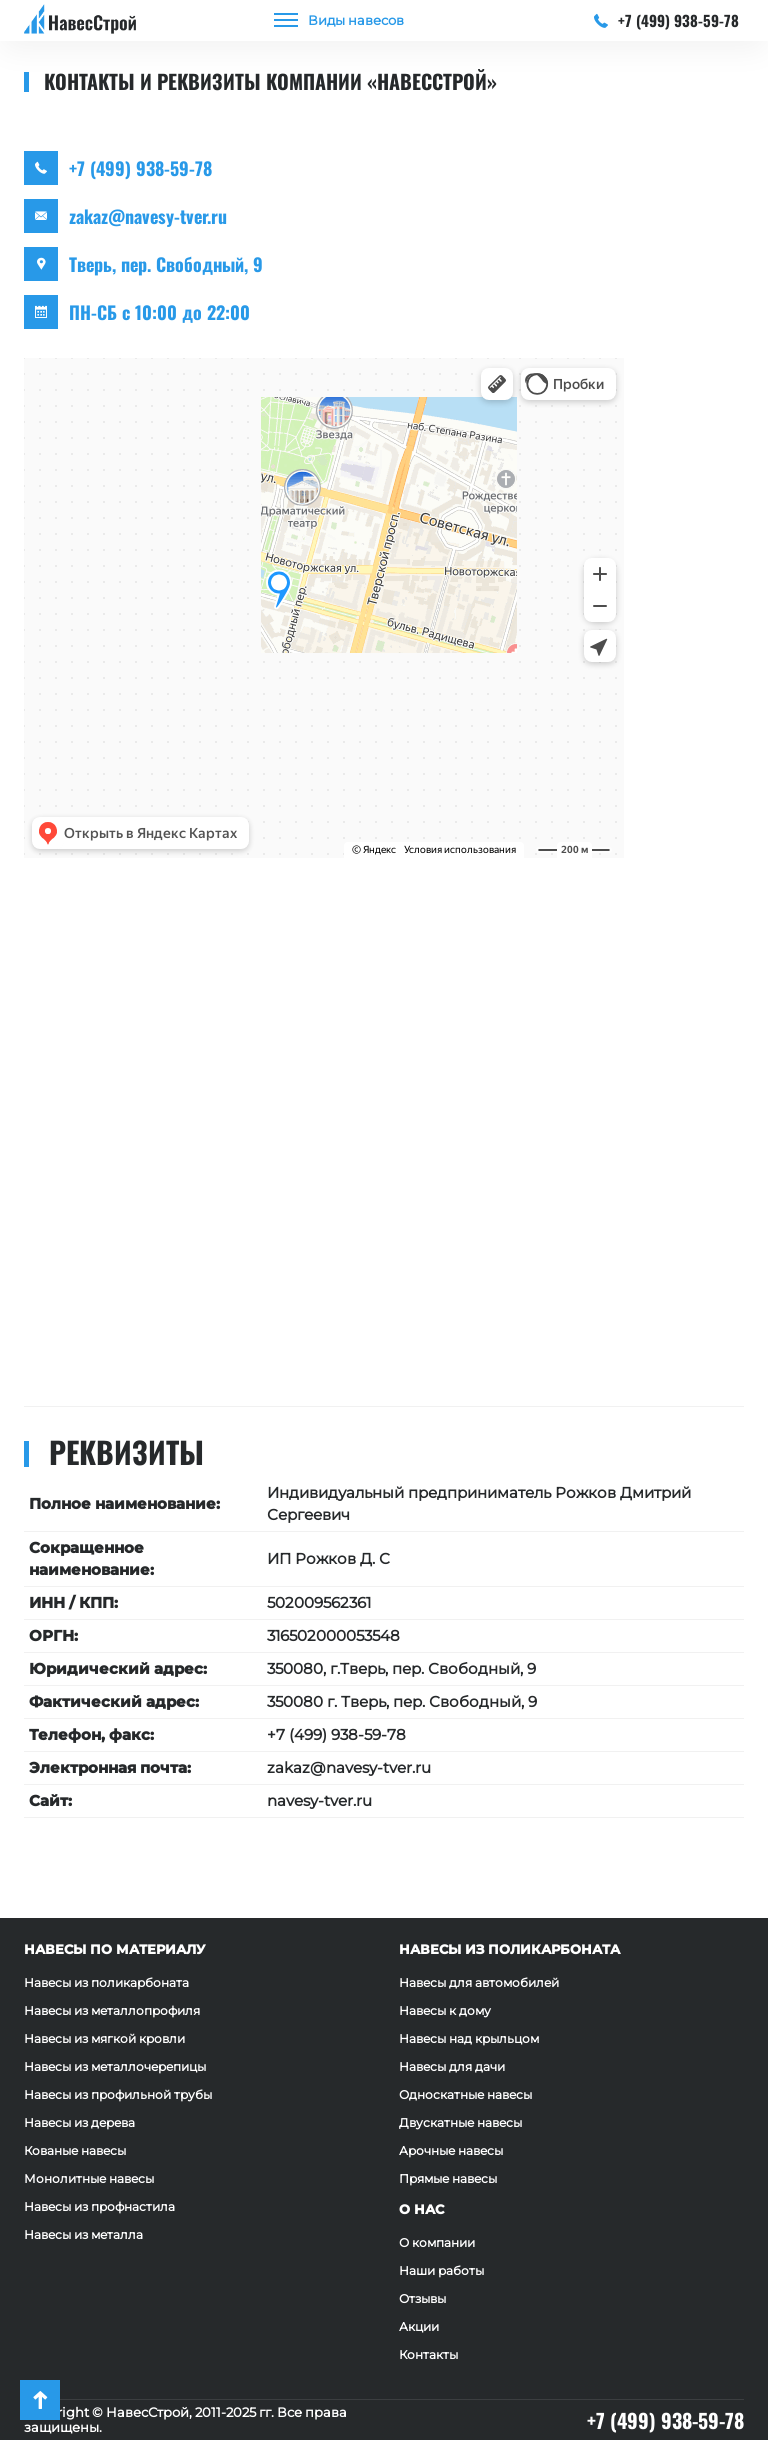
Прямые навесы (448, 2178)
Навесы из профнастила (99, 2206)
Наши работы (441, 2270)
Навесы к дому (445, 2010)
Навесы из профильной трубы (118, 2094)
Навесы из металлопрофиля (112, 2010)
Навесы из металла (83, 2234)
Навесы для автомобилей (479, 1982)
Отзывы (422, 2298)
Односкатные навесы (465, 2094)
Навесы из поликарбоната (106, 1982)
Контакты (428, 2354)
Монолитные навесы (89, 2178)
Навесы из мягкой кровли (104, 2038)
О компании (437, 2242)
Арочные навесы (451, 2150)
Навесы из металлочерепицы (115, 2066)
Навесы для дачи (452, 2066)
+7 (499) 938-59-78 (667, 20)
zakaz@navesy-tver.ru (148, 216)
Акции (419, 2326)
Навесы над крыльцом (469, 2038)
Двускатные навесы (460, 2122)
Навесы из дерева (79, 2122)
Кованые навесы (75, 2150)
